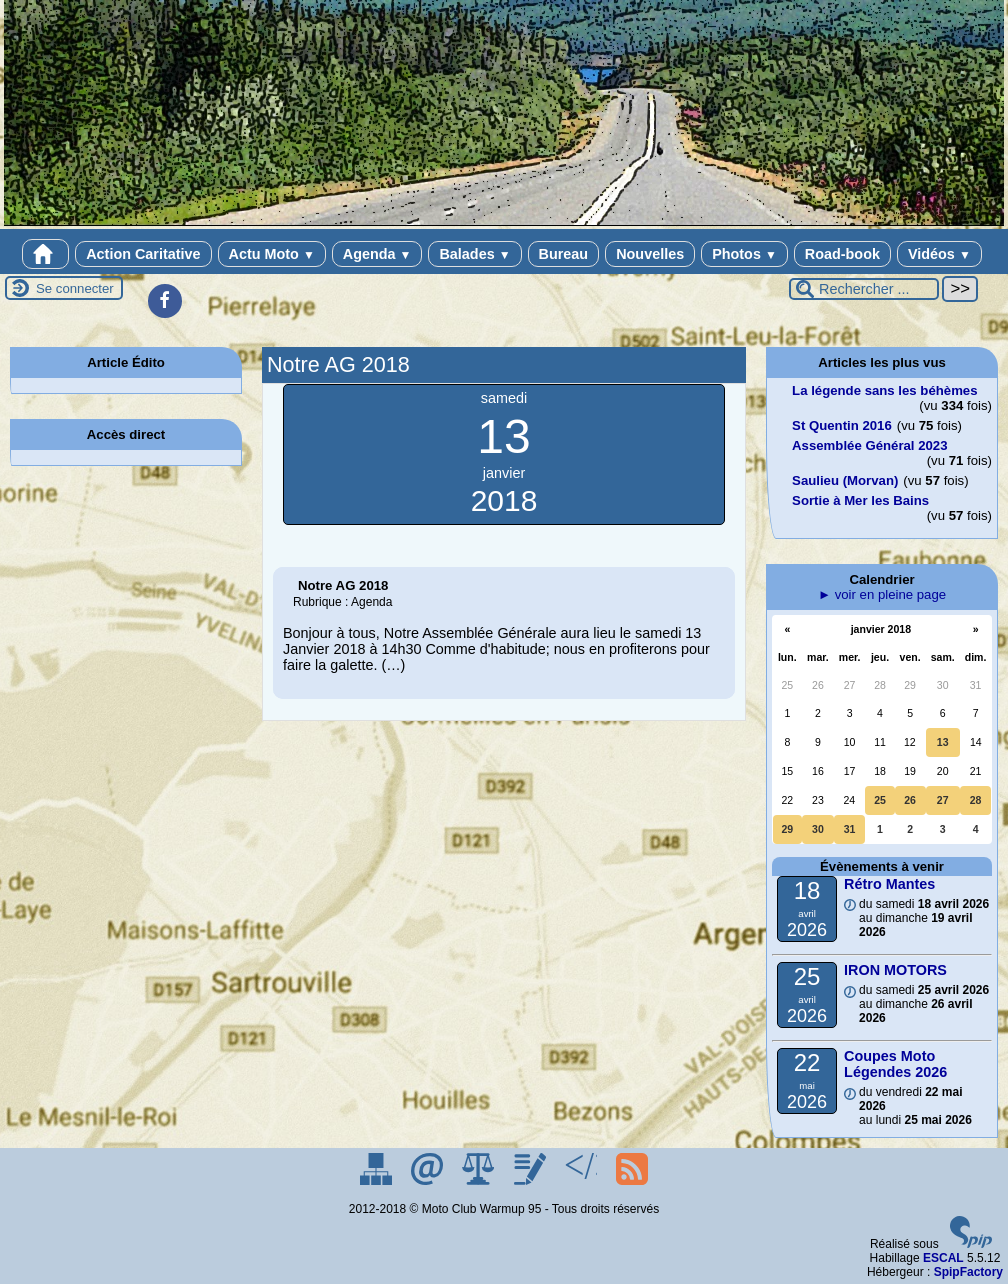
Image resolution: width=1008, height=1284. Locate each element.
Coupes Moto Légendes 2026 (895, 1064)
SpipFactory (968, 1272)
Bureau (564, 254)
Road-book (842, 254)
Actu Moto (272, 254)
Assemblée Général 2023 (869, 445)
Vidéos (939, 254)
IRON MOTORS (895, 970)
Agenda (377, 254)
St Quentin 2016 (842, 425)
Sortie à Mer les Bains (860, 500)
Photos (744, 254)
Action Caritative (143, 254)
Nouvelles (650, 254)
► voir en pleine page (882, 594)
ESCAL (943, 1258)
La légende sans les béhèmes (884, 390)
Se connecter (75, 288)
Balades (474, 254)
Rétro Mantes (889, 884)
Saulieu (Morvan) (845, 480)
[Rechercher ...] (864, 289)
